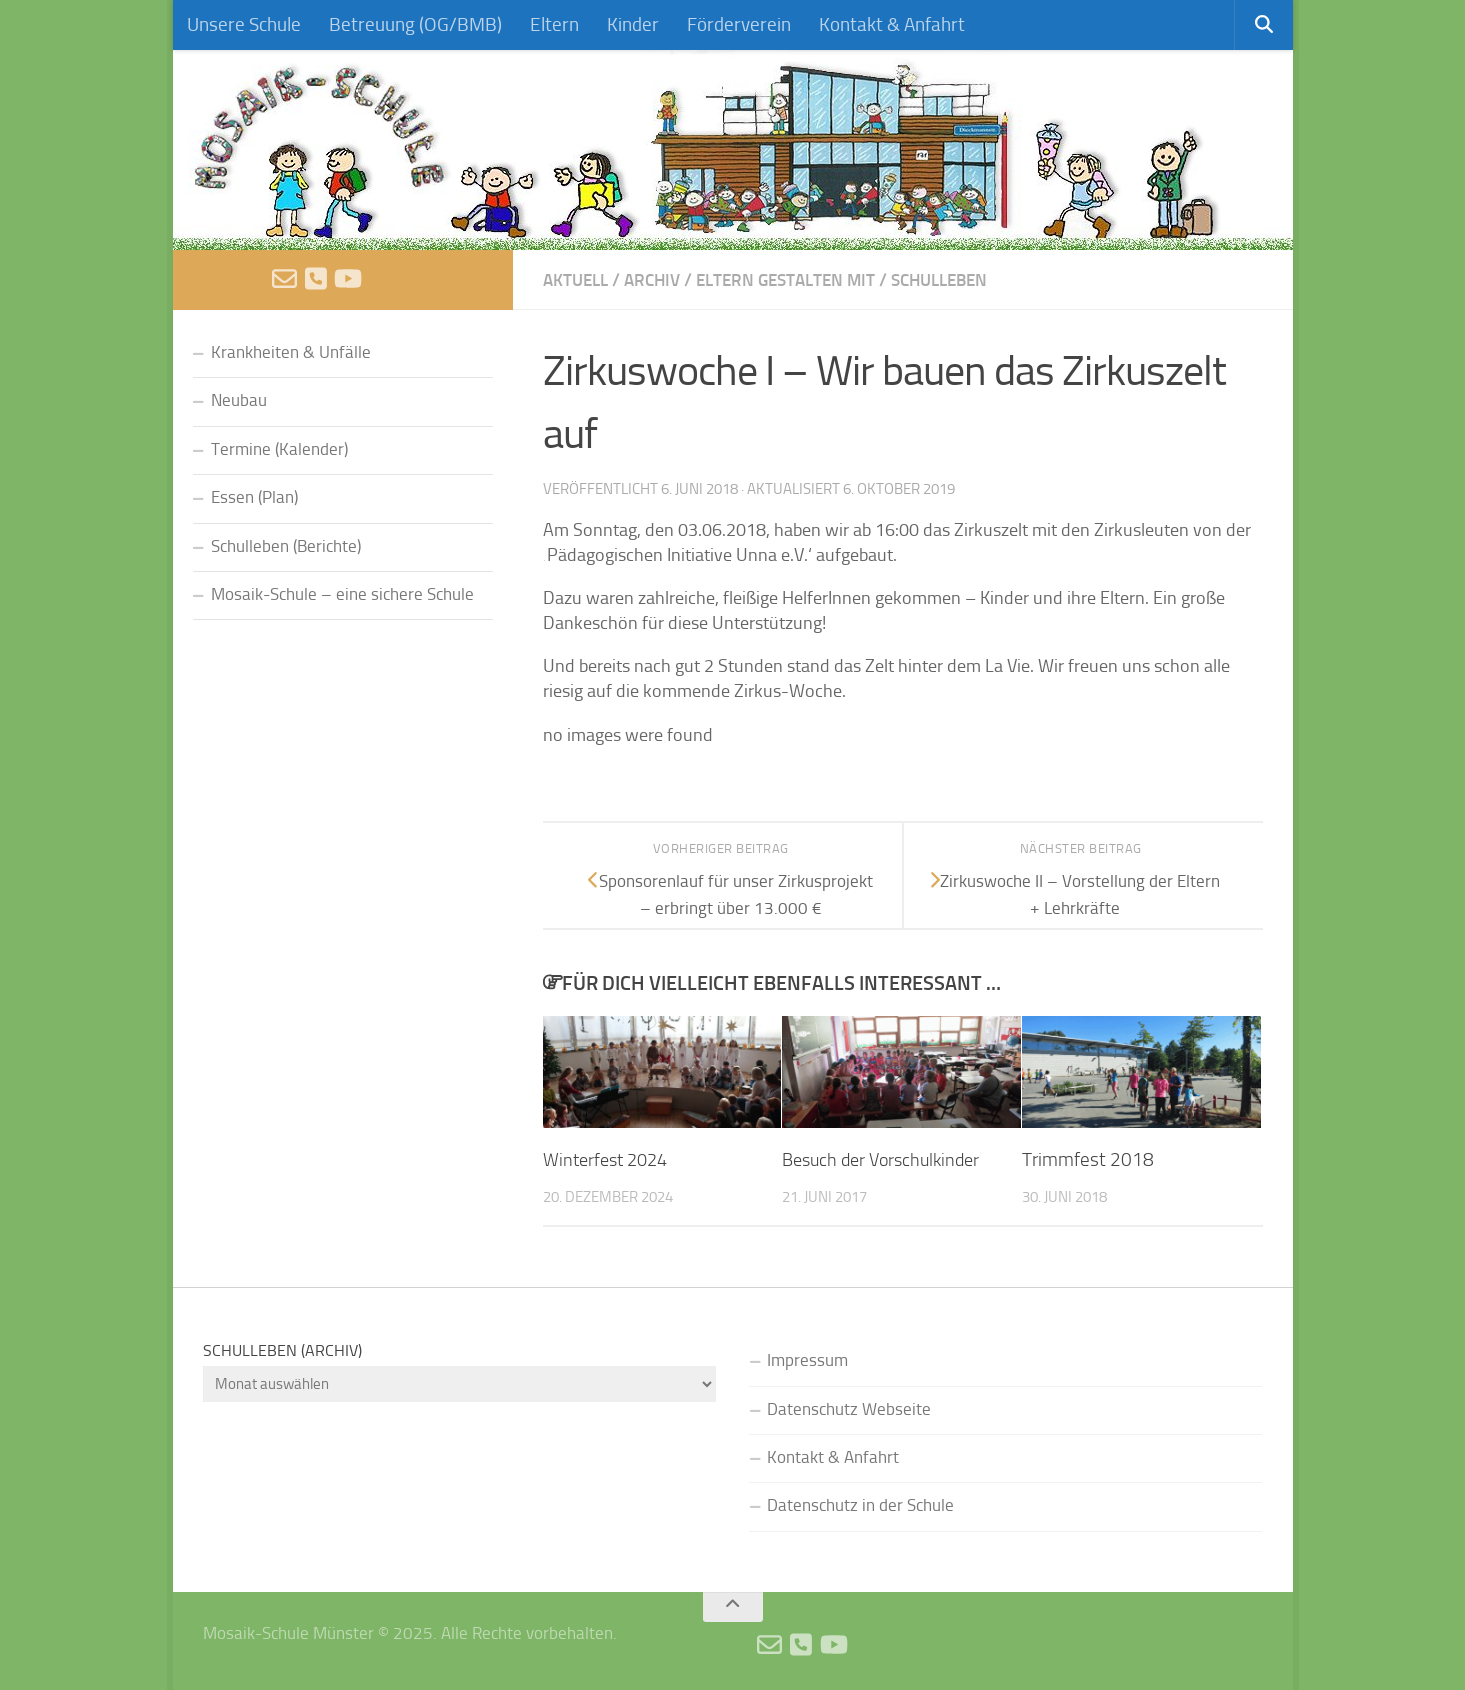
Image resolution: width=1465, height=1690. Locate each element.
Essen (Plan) (254, 497)
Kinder (633, 24)
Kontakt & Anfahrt (892, 24)
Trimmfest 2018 (1088, 1160)
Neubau (239, 400)
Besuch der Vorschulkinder (887, 1160)
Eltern (554, 24)
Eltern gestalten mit (799, 279)
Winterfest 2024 (610, 1160)
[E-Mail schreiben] (284, 278)
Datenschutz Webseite (849, 1408)
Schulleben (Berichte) (286, 546)
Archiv (659, 279)
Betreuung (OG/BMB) (415, 24)
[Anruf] (316, 278)
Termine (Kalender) (279, 449)
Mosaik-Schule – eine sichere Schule (342, 594)
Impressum (807, 1360)
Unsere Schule (244, 24)
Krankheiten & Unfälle (291, 352)
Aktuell (578, 279)
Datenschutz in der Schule (860, 1505)
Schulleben (962, 279)
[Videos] (348, 278)
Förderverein (739, 24)
